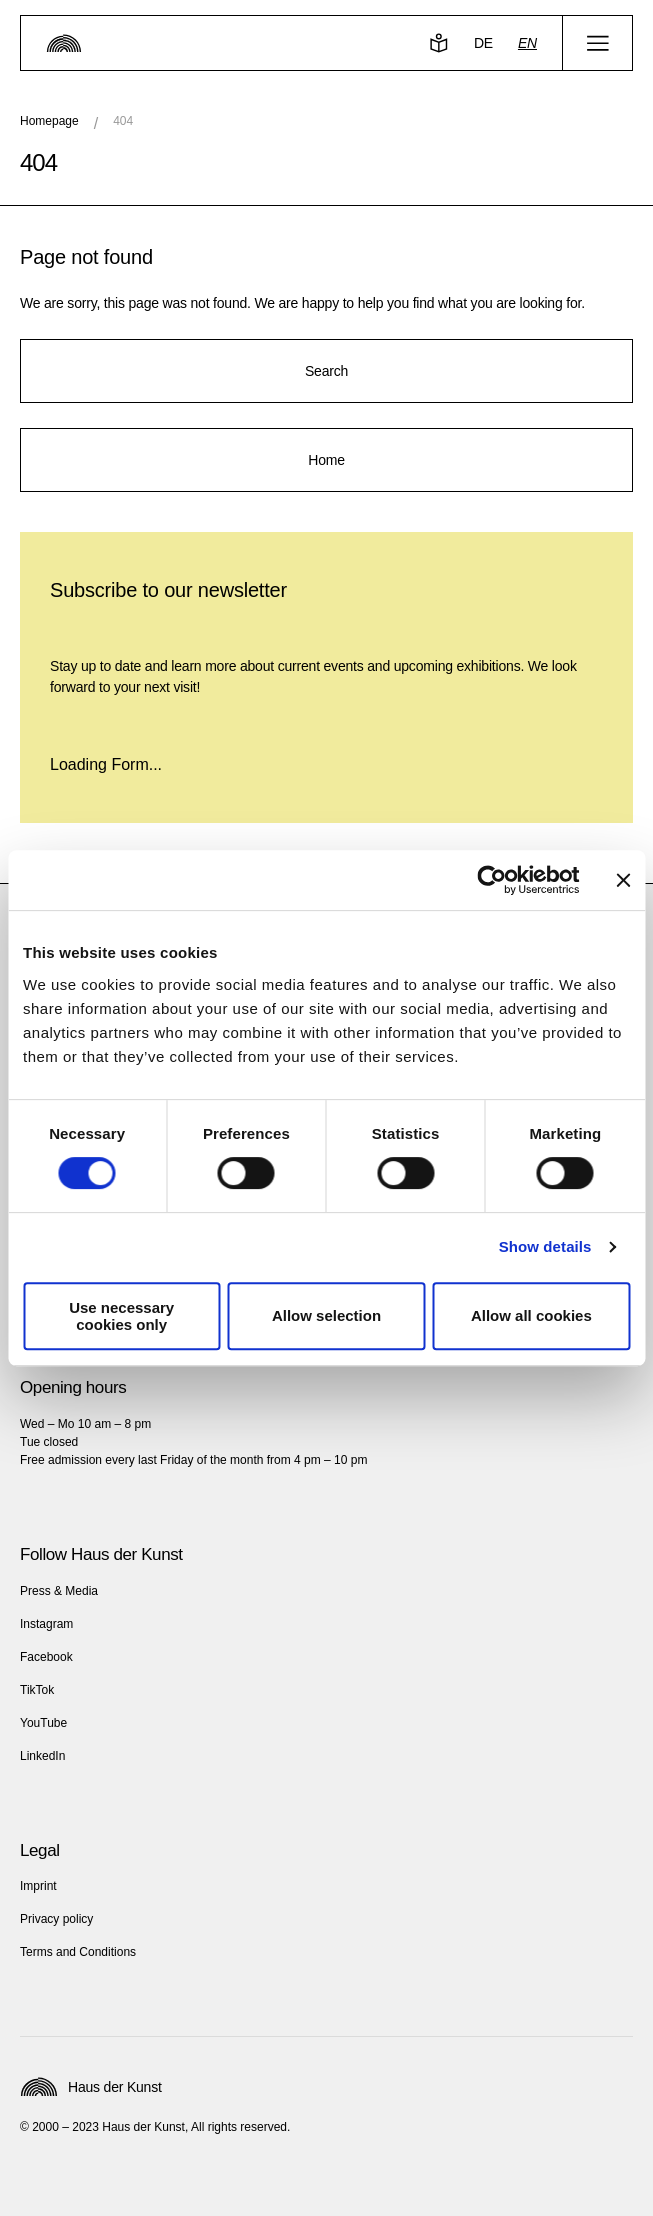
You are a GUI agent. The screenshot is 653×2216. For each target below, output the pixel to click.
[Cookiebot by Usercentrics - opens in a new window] (491, 880)
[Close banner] (623, 880)
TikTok (37, 1690)
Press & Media (59, 1591)
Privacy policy (56, 1919)
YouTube (43, 1723)
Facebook (46, 1657)
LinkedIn (42, 1756)
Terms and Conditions (78, 1952)
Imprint (38, 1886)
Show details (545, 1246)
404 (123, 121)
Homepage (49, 121)
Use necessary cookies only (121, 1316)
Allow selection (326, 1315)
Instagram (46, 1624)
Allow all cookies (531, 1315)
